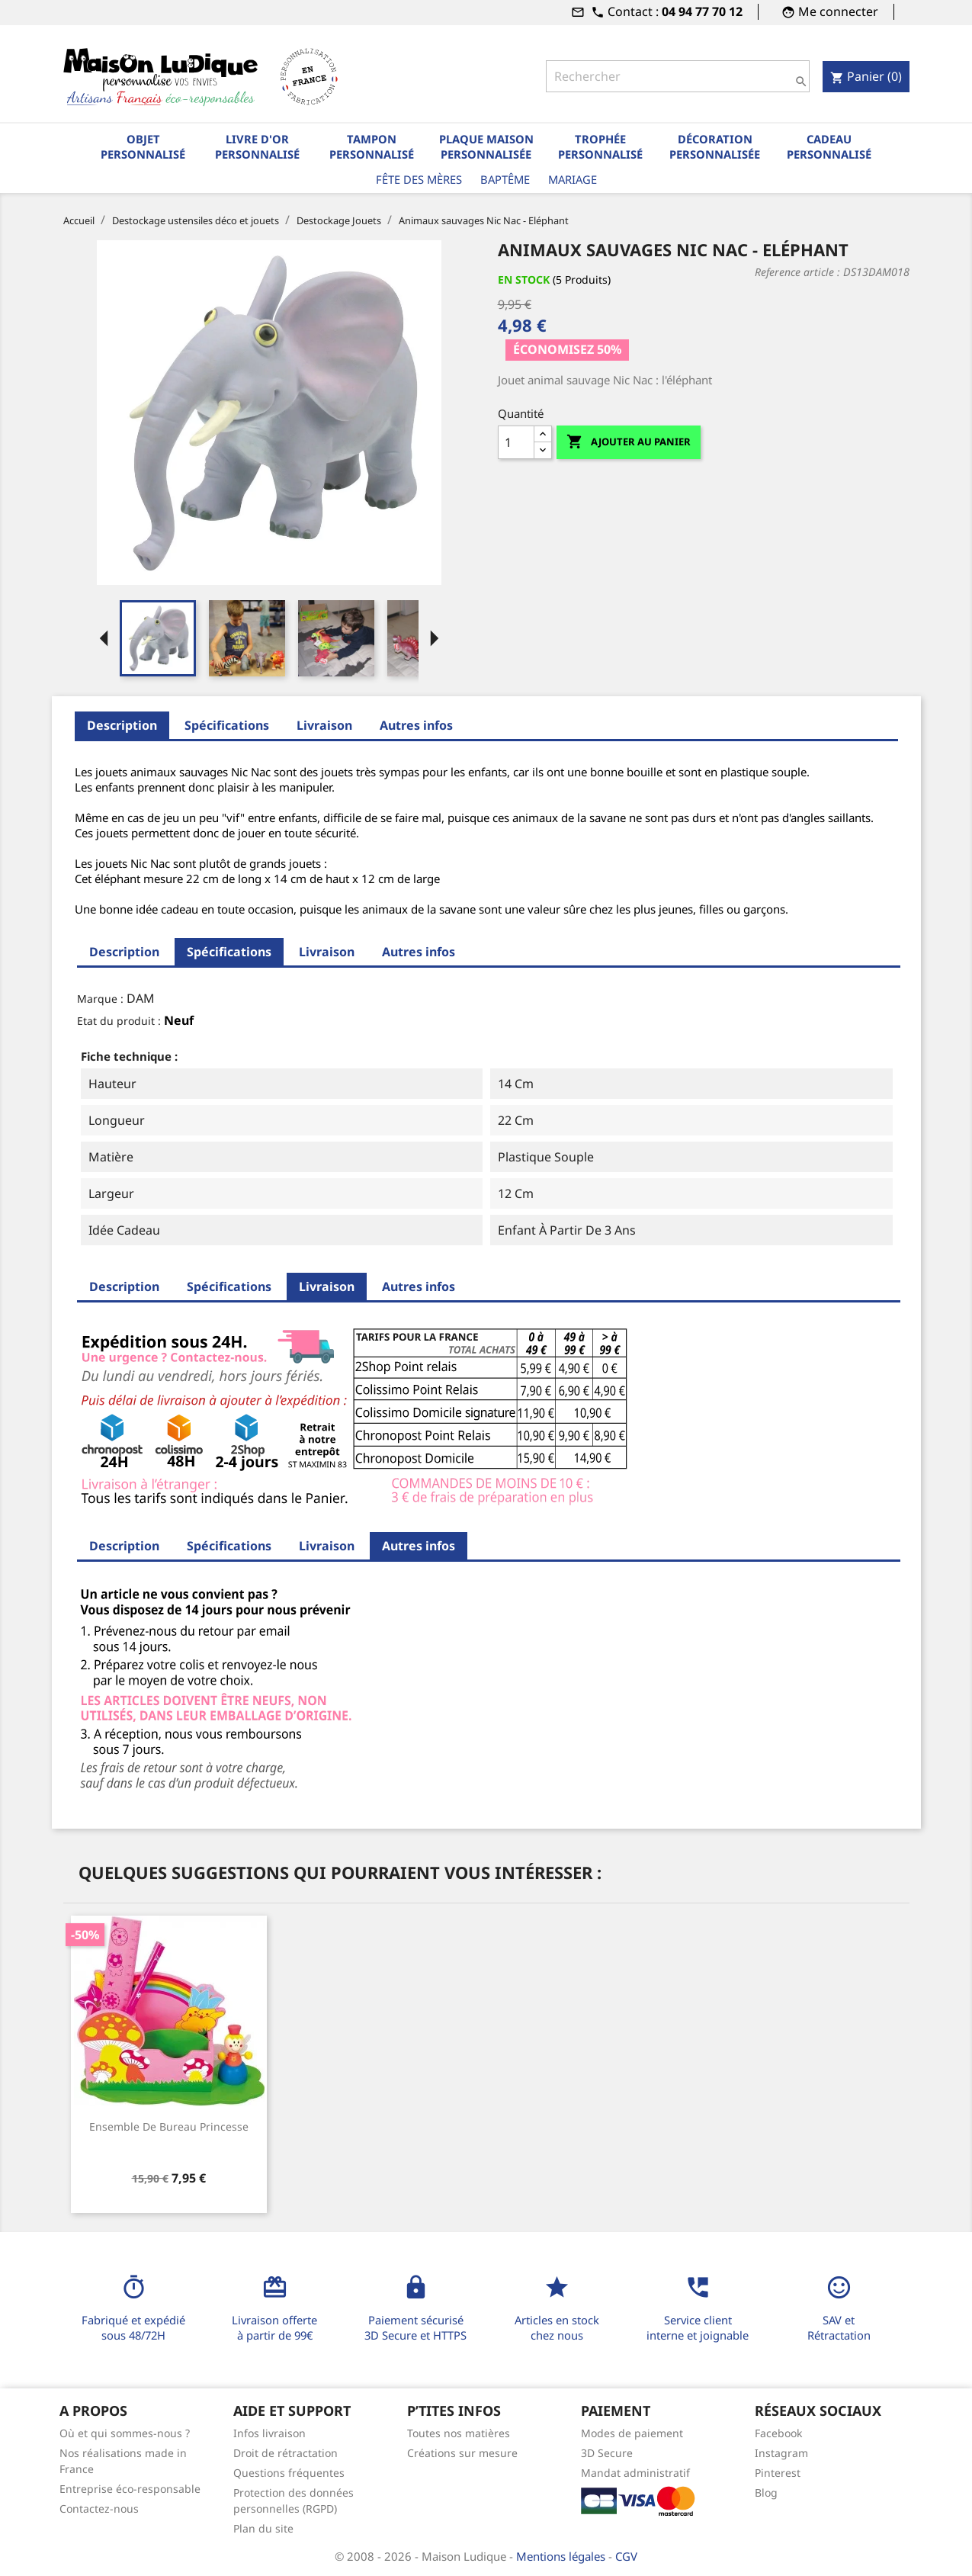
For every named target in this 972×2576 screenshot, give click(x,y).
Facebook (778, 2433)
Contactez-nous (99, 2508)
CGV (626, 2556)
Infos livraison (269, 2433)
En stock (524, 279)
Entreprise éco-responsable (129, 2488)
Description (122, 725)
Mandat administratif (635, 2472)
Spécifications (226, 725)
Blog (766, 2492)
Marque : (100, 998)
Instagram (781, 2453)
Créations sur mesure (462, 2453)
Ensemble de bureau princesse (169, 2126)
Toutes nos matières (458, 2433)
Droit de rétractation (285, 2453)
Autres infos (416, 725)
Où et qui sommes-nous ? (124, 2433)
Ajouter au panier (628, 442)
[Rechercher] (678, 76)
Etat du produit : (119, 1020)
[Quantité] (516, 442)
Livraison (324, 725)
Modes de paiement (632, 2433)
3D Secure (607, 2453)
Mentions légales (562, 2556)
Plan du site (263, 2528)
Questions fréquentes (289, 2472)
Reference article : (797, 272)
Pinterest (777, 2472)
